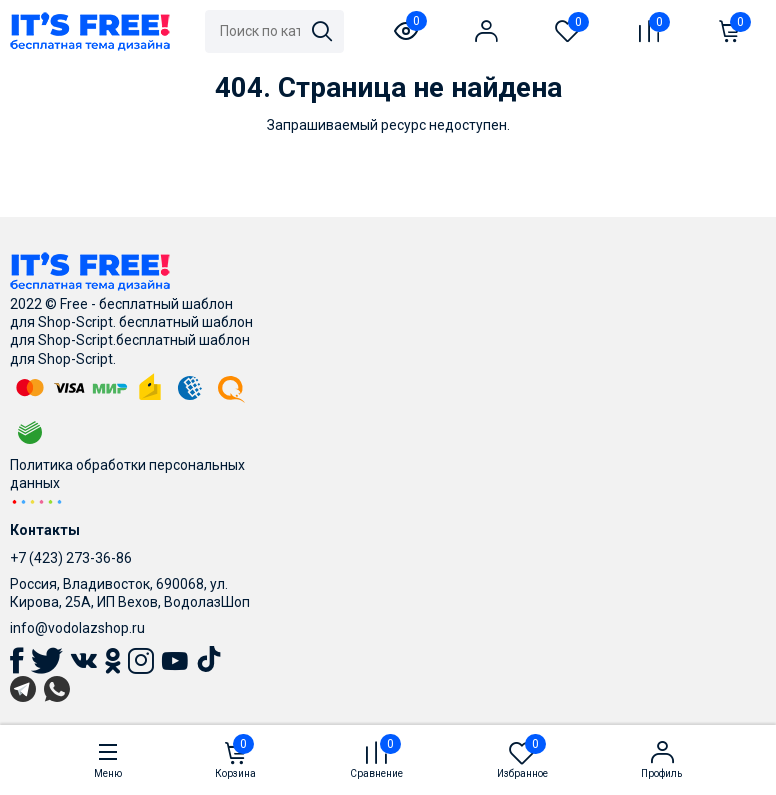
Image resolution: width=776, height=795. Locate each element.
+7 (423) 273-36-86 (71, 558)
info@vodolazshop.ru (77, 628)
